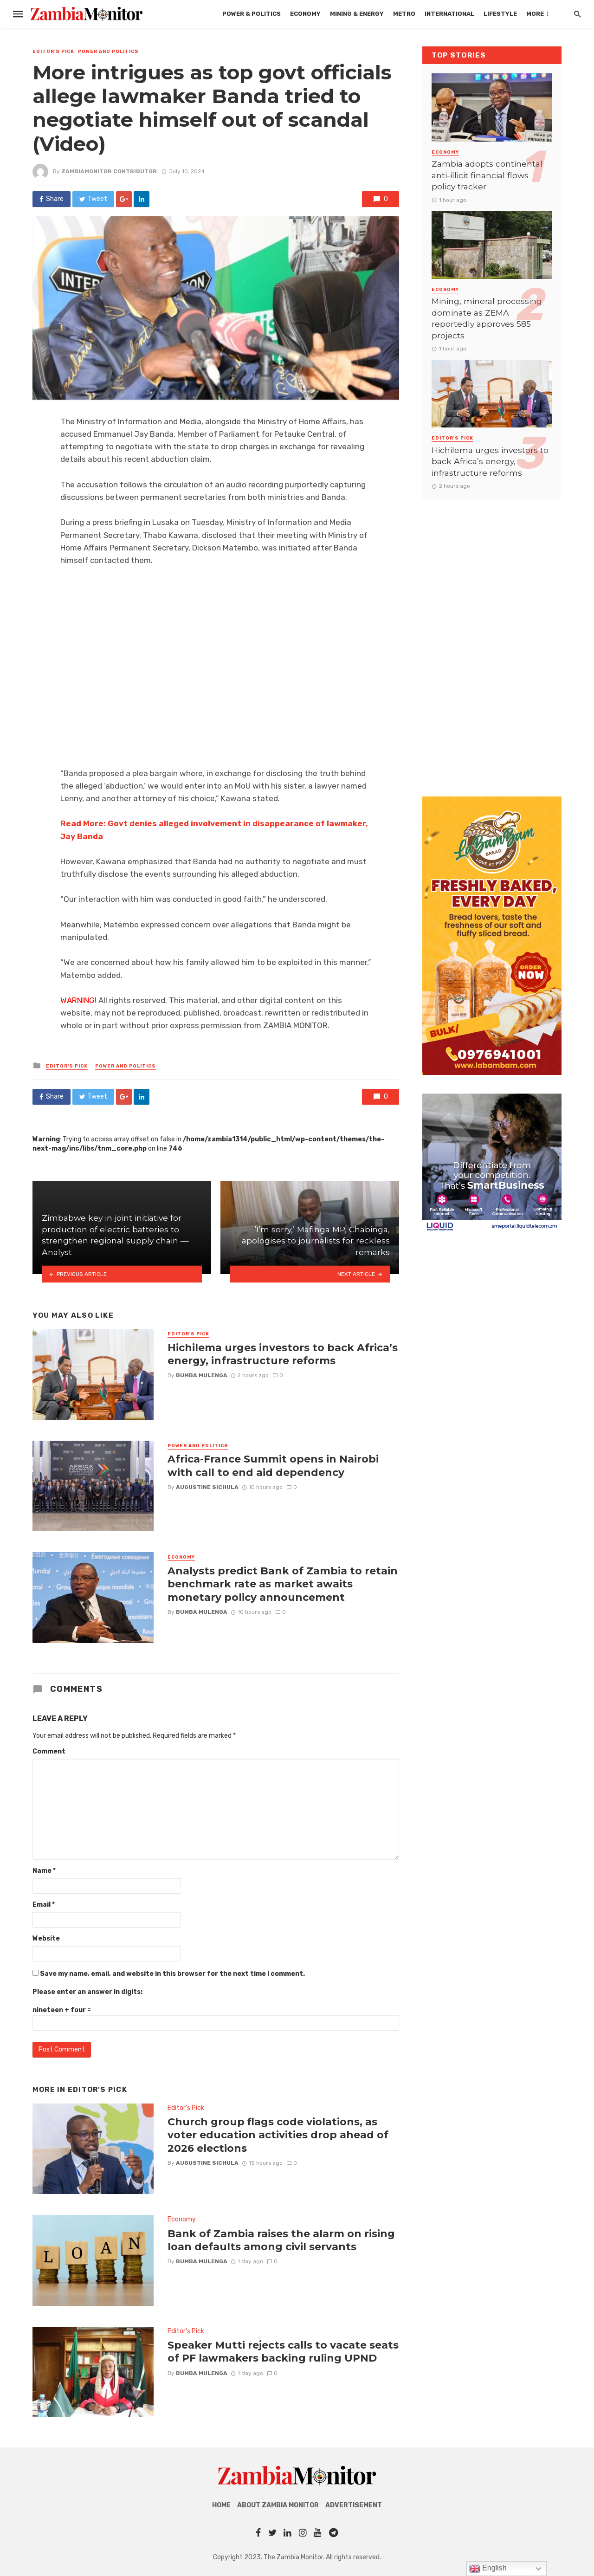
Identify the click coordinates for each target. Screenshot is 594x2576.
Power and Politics (108, 51)
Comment (48, 1751)
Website (46, 1938)
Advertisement (353, 2505)
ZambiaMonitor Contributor (109, 171)
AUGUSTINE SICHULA (207, 1487)
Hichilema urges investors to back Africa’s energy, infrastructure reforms (283, 1353)
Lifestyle (441, 13)
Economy (247, 13)
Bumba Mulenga (201, 1375)
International (391, 13)
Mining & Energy (298, 13)
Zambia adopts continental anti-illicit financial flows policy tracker (487, 175)
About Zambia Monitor (278, 2505)
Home (221, 2505)
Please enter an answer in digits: (87, 1992)
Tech (539, 13)
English (488, 2568)
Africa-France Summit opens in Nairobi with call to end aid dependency (273, 1465)
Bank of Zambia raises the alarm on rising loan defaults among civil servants (281, 2239)
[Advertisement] (492, 638)
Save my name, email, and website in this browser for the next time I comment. (172, 1974)
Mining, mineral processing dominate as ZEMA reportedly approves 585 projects (487, 318)
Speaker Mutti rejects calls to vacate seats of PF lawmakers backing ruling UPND (283, 2351)
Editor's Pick (53, 51)
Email (43, 1905)
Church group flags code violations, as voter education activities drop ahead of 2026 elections (278, 2135)
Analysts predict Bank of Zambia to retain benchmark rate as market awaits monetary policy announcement (283, 1584)
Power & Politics (193, 13)
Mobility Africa (495, 13)
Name (44, 1871)
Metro (346, 13)
